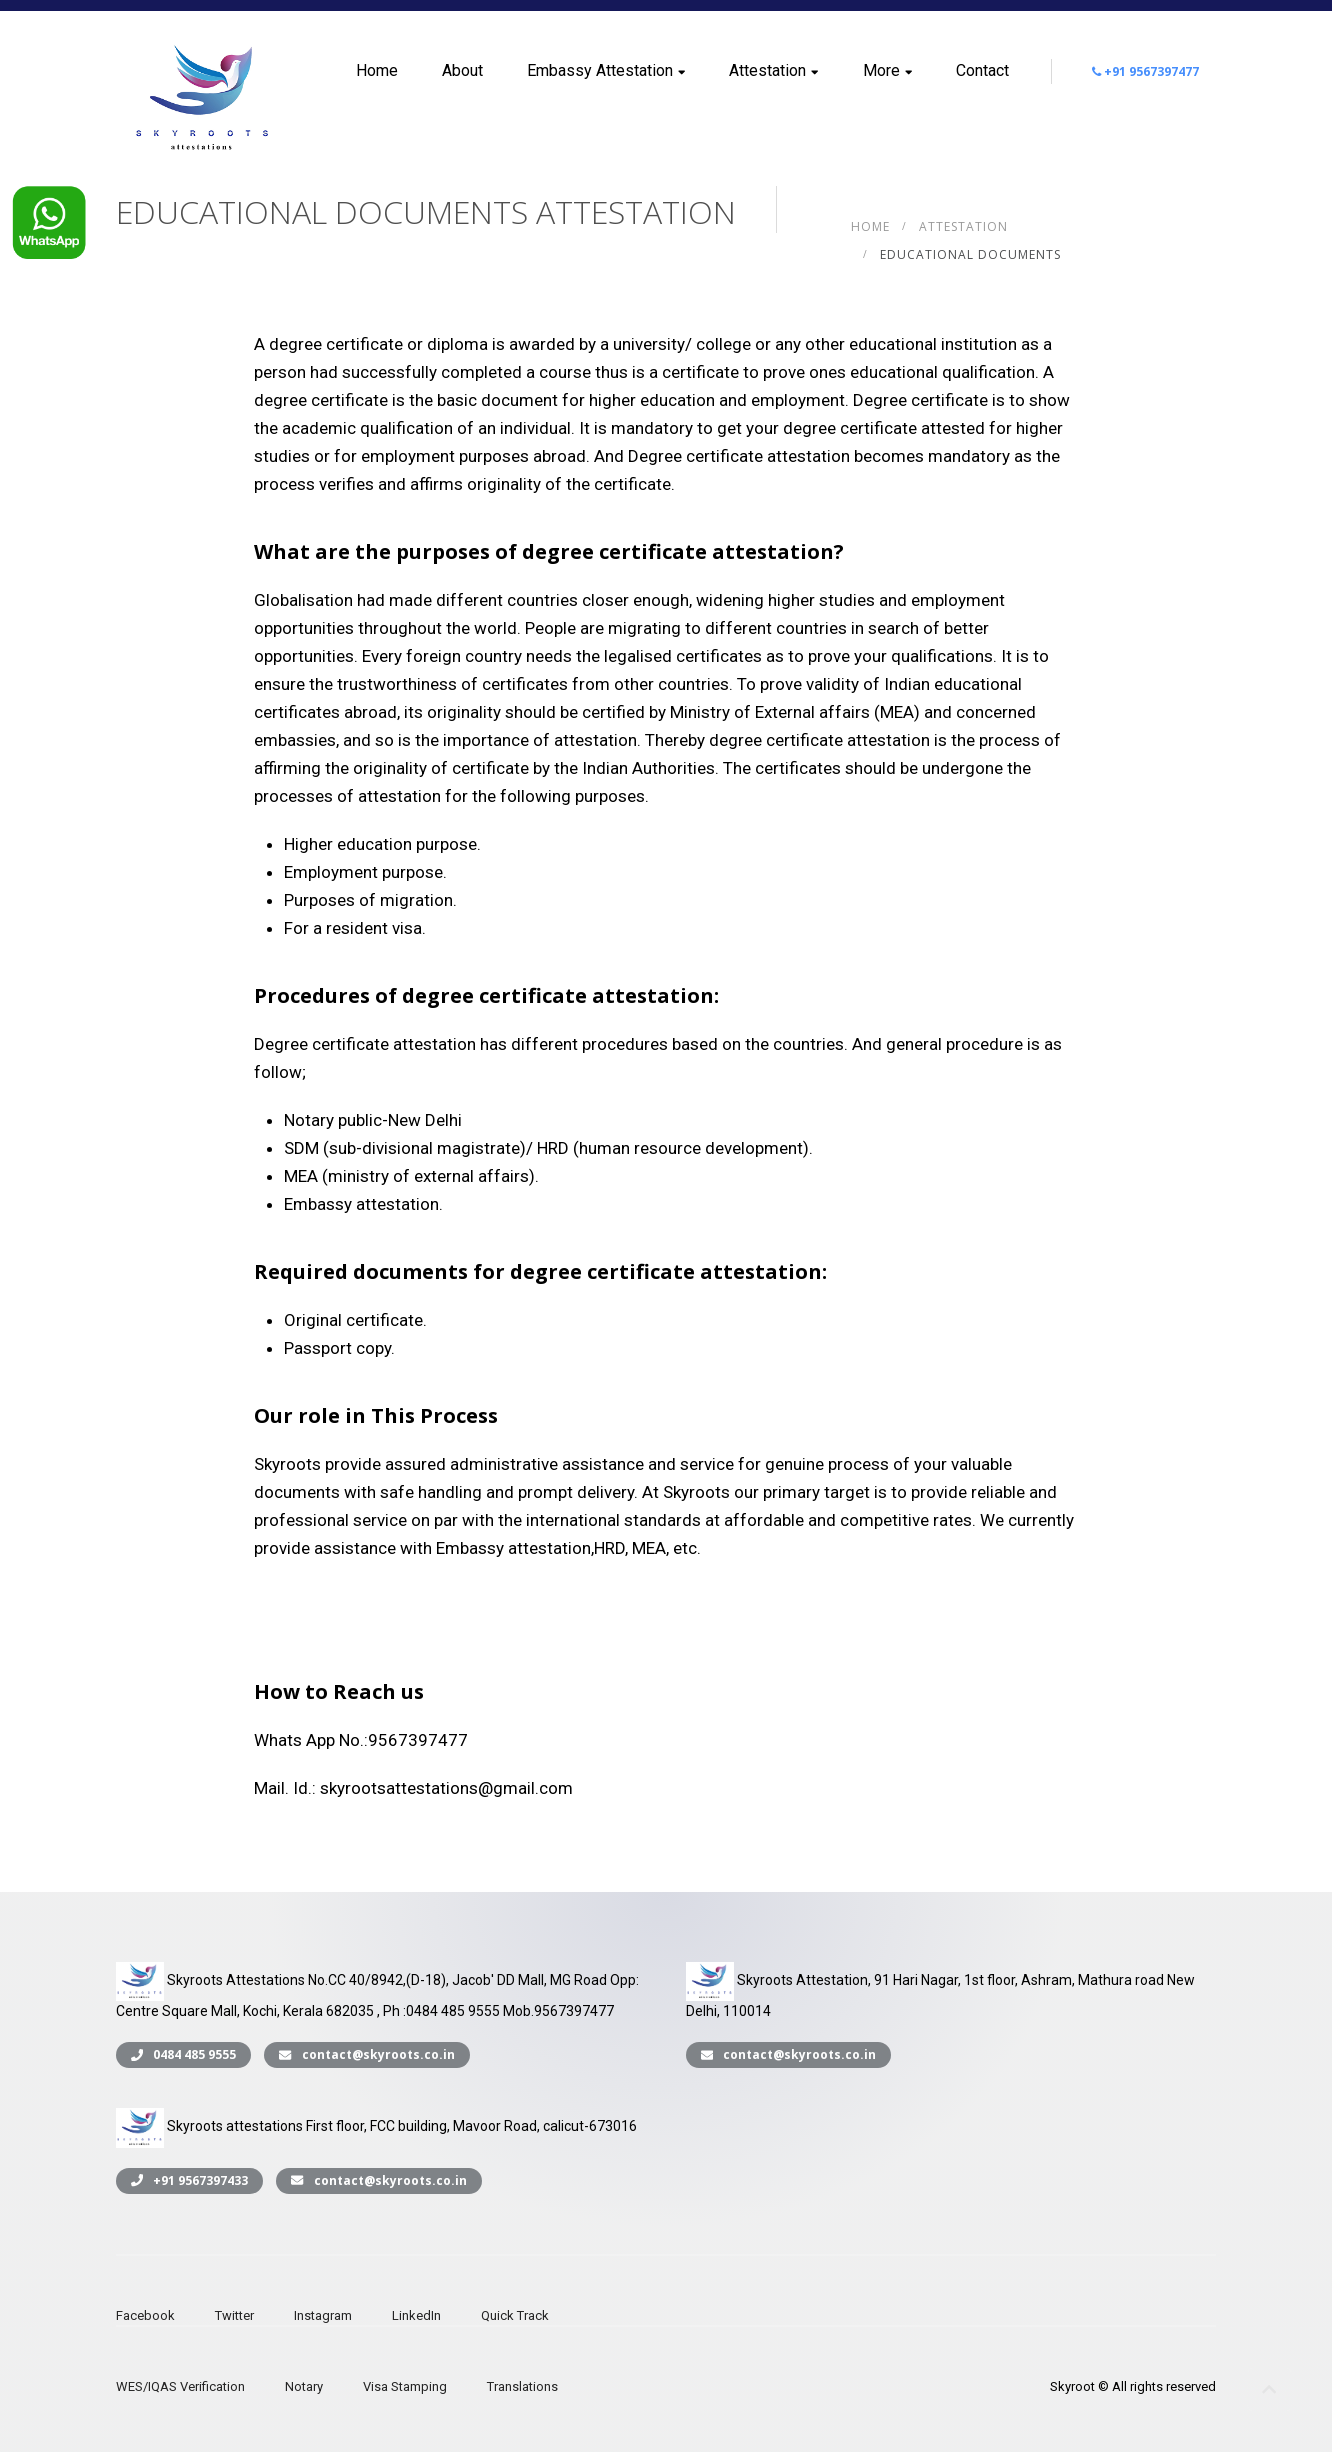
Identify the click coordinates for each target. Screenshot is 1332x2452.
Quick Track (515, 2315)
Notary (304, 2386)
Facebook (145, 2315)
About (462, 70)
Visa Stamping (405, 2386)
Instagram (323, 2315)
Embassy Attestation (606, 70)
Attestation (773, 70)
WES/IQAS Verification (180, 2386)
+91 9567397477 (1145, 71)
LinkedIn (416, 2315)
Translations (522, 2386)
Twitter (234, 2315)
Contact (982, 70)
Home (377, 70)
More (887, 70)
